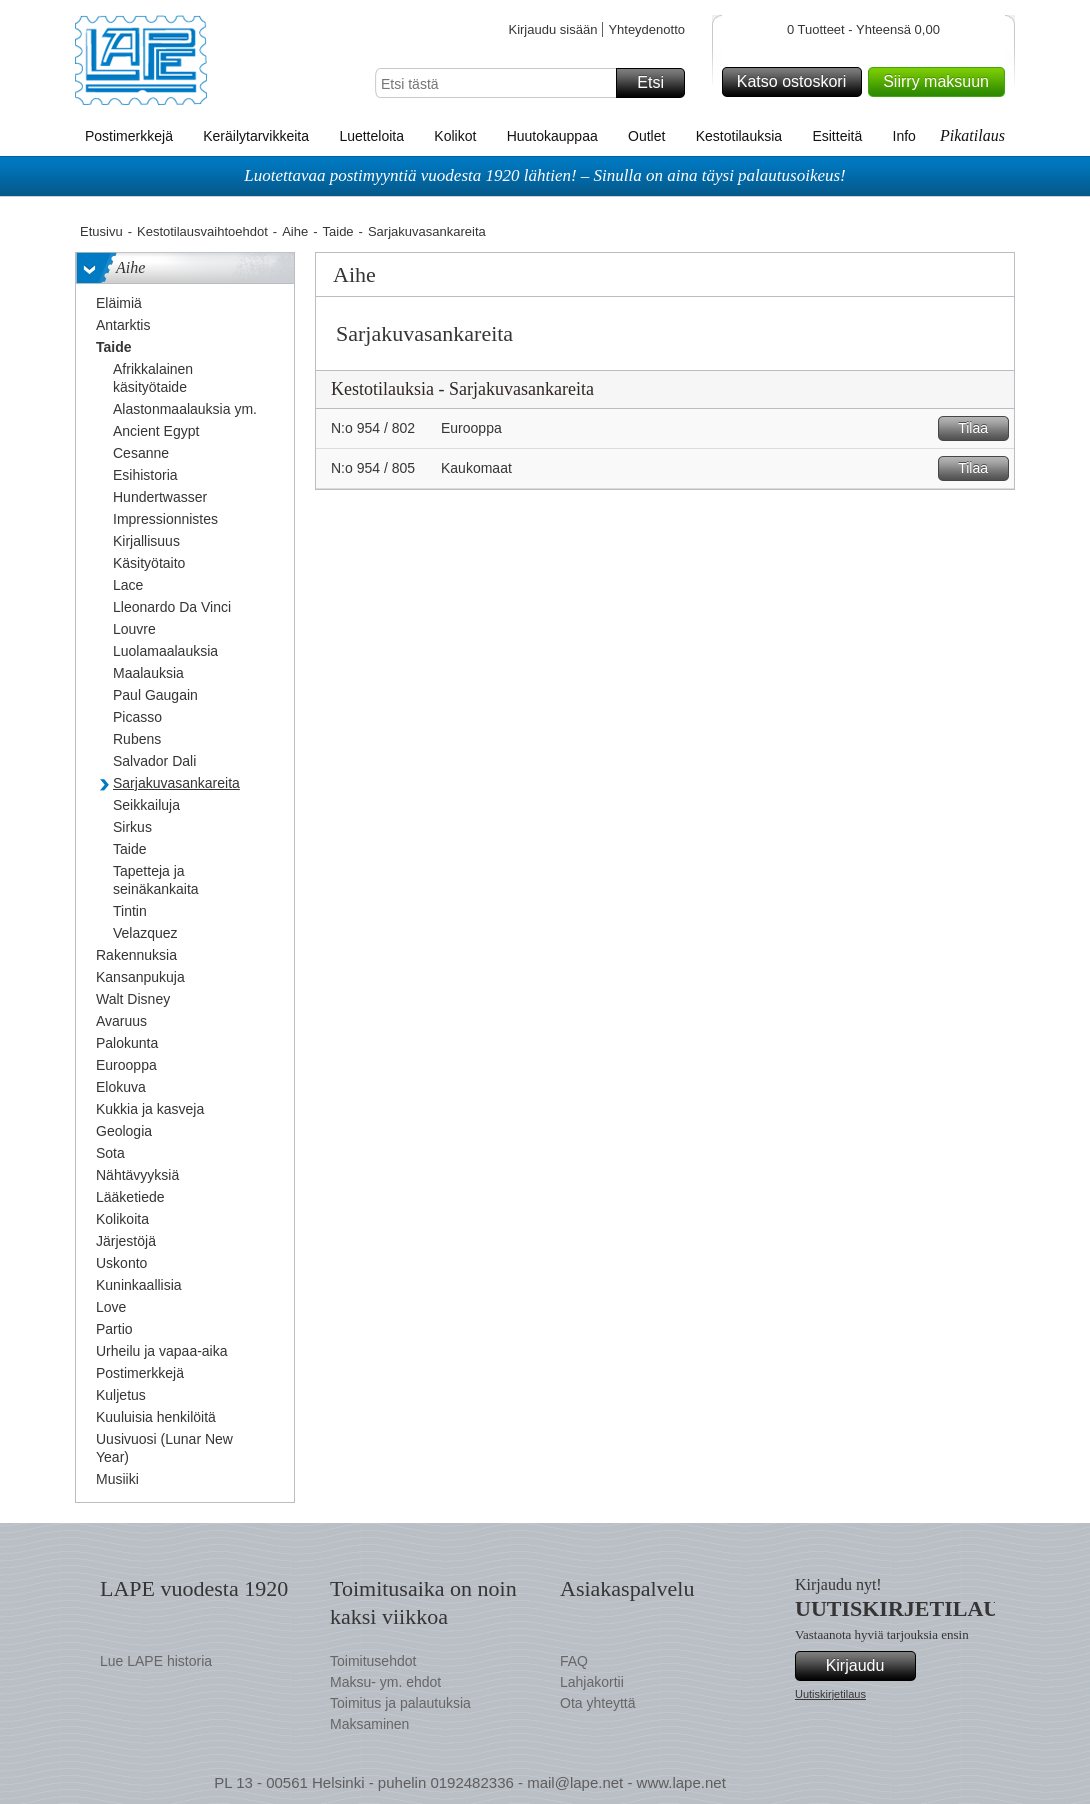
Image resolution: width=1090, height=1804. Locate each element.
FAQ (574, 1661)
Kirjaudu (868, 1666)
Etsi (658, 83)
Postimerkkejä (129, 136)
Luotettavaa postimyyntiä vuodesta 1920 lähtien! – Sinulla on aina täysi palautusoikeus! (545, 175)
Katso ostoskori (796, 82)
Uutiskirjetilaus (830, 1694)
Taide (338, 231)
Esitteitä (837, 136)
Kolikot (455, 136)
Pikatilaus (972, 135)
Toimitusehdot (373, 1661)
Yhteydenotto (646, 29)
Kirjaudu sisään (552, 29)
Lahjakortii (592, 1682)
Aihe (295, 231)
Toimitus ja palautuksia (400, 1703)
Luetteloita (371, 136)
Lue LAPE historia (156, 1661)
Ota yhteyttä (597, 1703)
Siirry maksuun (941, 82)
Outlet (646, 136)
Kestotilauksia (739, 136)
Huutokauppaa (552, 136)
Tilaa (980, 428)
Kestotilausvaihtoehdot (202, 231)
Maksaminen (369, 1724)
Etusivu (101, 231)
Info (904, 136)
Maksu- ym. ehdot (385, 1682)
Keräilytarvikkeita (256, 136)
